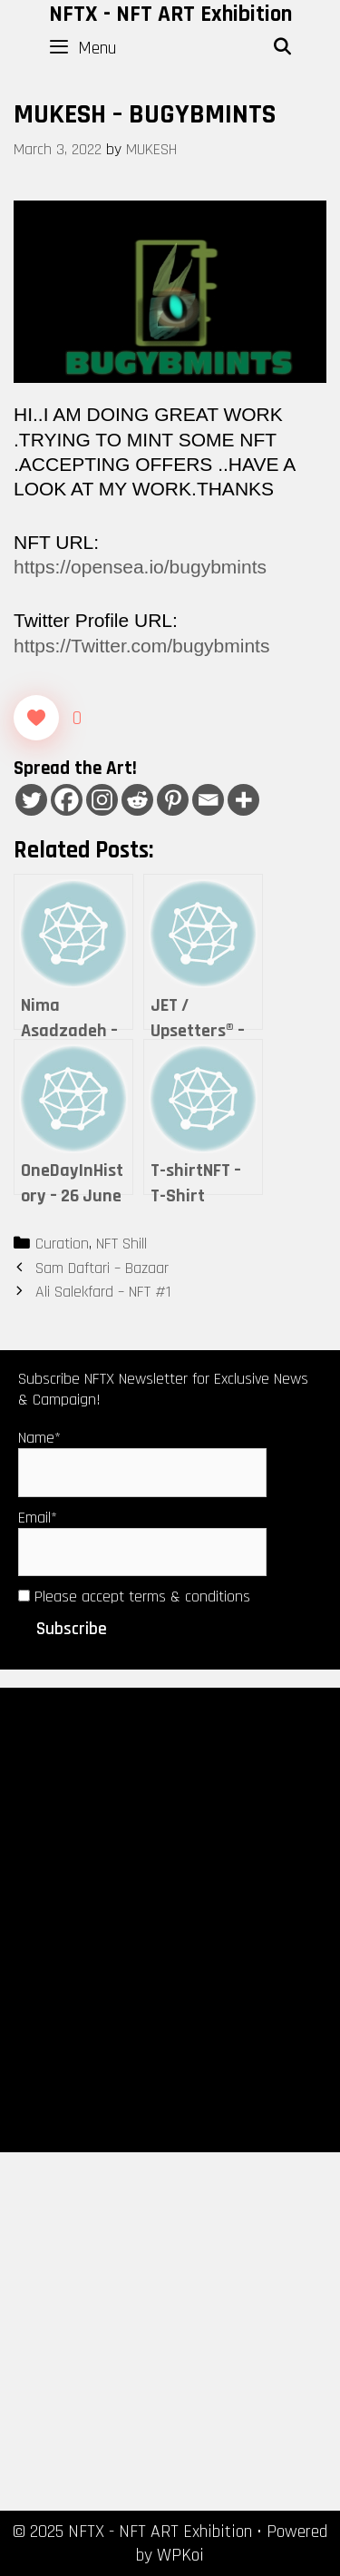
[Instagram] (102, 800)
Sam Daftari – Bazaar (102, 1268)
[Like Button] (36, 717)
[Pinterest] (173, 800)
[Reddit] (137, 800)
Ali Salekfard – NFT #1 (102, 1291)
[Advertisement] (170, 1918)
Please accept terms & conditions (134, 1596)
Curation (62, 1243)
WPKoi (180, 2555)
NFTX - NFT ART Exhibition (170, 14)
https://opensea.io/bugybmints (140, 566)
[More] (243, 800)
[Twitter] (31, 800)
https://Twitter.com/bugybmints (141, 645)
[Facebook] (67, 800)
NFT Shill (121, 1243)
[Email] (208, 800)
